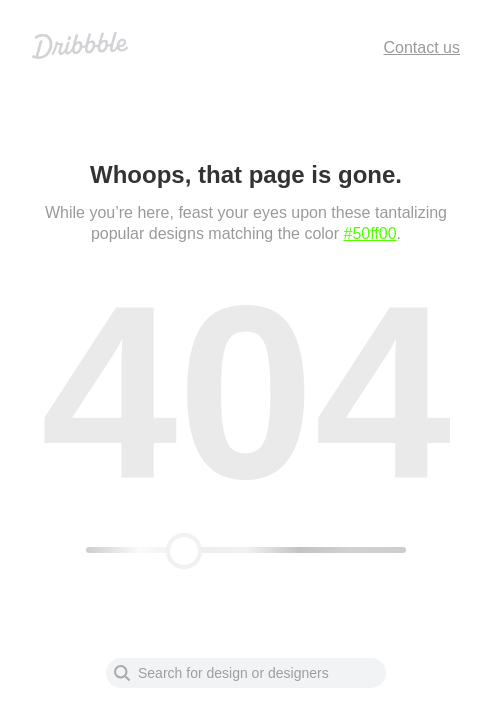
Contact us (422, 47)
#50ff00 (370, 233)
